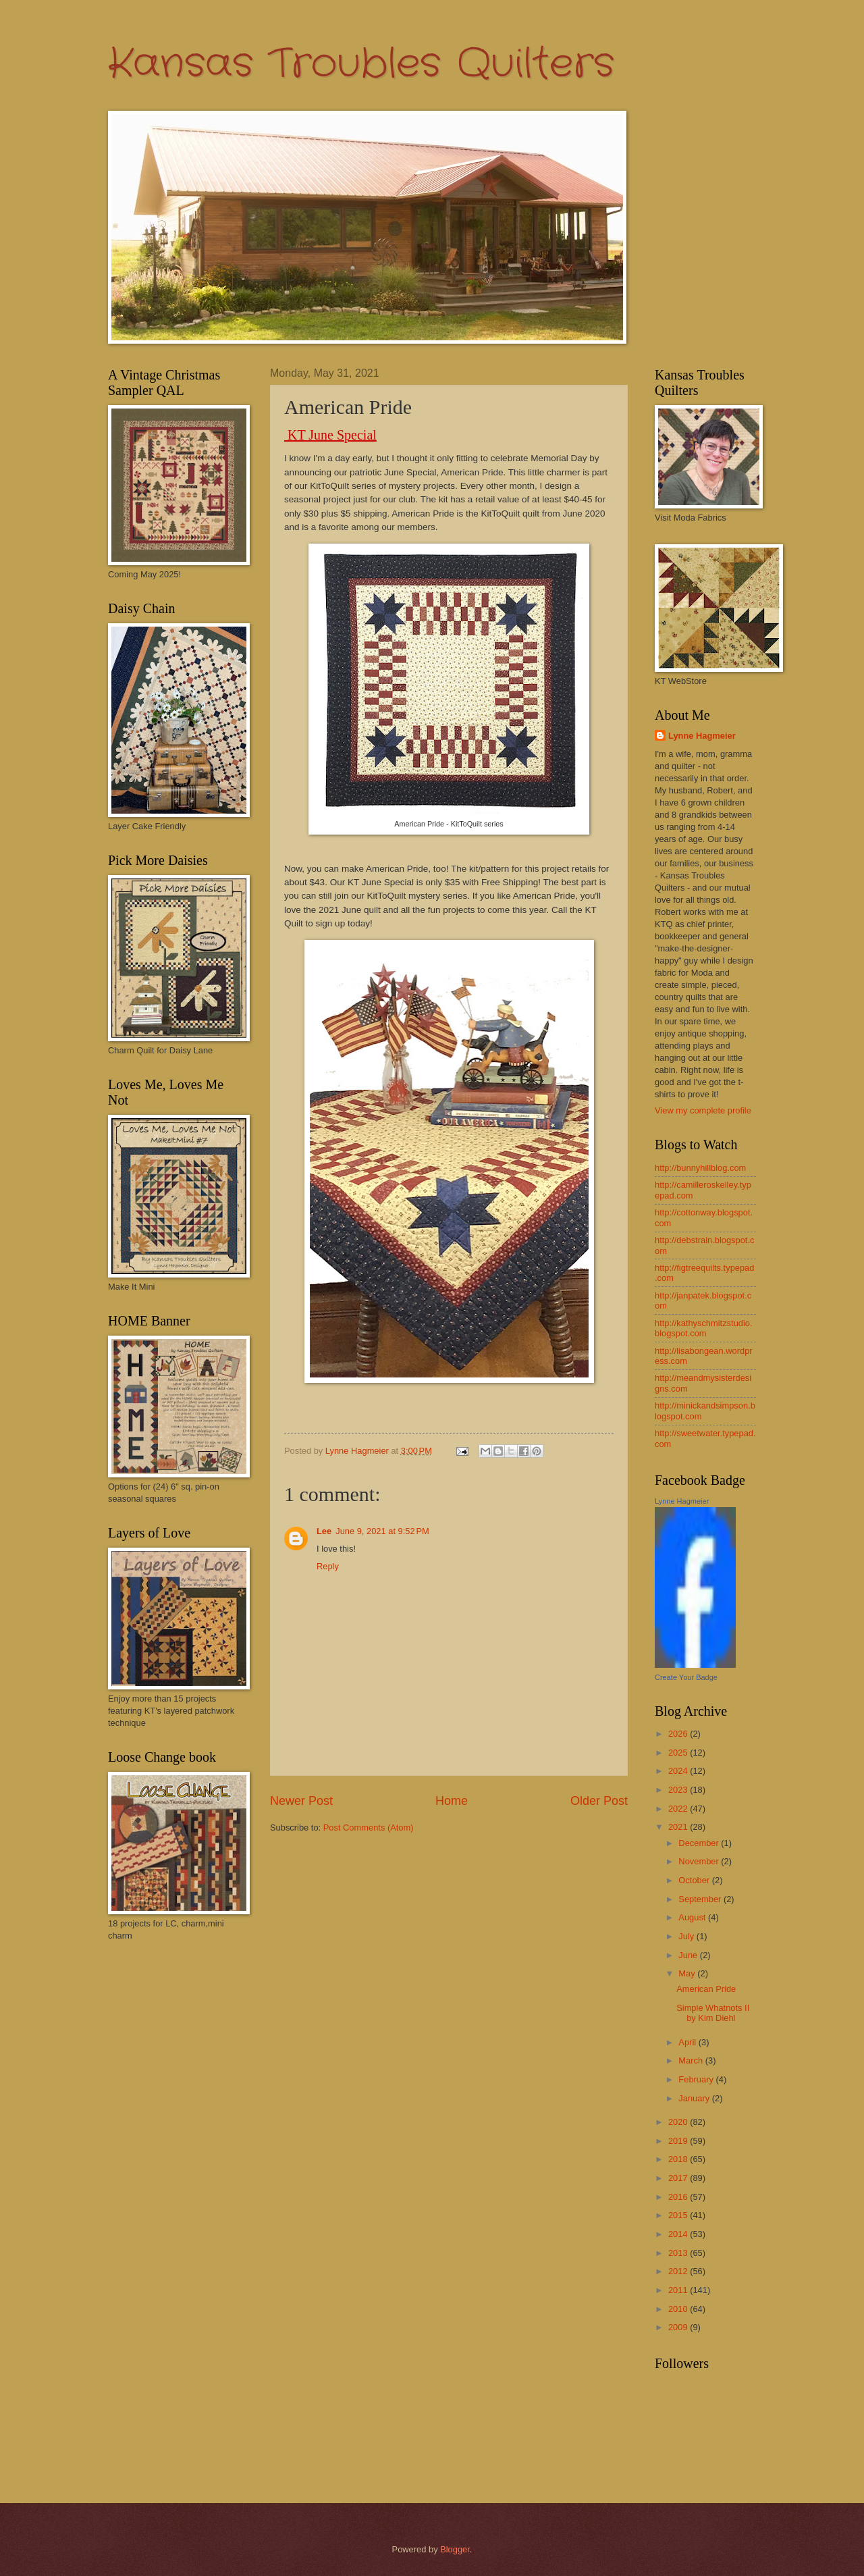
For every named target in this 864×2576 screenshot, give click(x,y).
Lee (324, 1531)
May (687, 1973)
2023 (679, 1790)
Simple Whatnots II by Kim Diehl (712, 2013)
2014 (679, 2234)
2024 (679, 1771)
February (697, 2079)
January (694, 2098)
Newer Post (301, 1801)
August (693, 1917)
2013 (679, 2253)
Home (451, 1801)
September (701, 1899)
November (699, 1861)
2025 (679, 1752)
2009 (679, 2327)
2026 (679, 1734)
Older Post (599, 1801)
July (687, 1936)
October (694, 1880)
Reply (328, 1566)
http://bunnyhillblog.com (700, 1168)
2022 (679, 1809)
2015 (679, 2215)
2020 (679, 2122)
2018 (679, 2159)
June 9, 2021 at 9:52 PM (382, 1531)
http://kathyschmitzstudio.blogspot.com (704, 1328)
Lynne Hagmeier (702, 736)
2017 (679, 2178)
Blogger (455, 2549)
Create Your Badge (686, 1677)
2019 (679, 2141)
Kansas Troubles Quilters (361, 64)
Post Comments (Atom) (368, 1827)
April (688, 2042)
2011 (679, 2290)
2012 (679, 2271)
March (691, 2060)
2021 (679, 1827)
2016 (679, 2197)
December (699, 1843)
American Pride (706, 1989)
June (689, 1955)
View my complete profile (703, 1110)
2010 (679, 2309)
